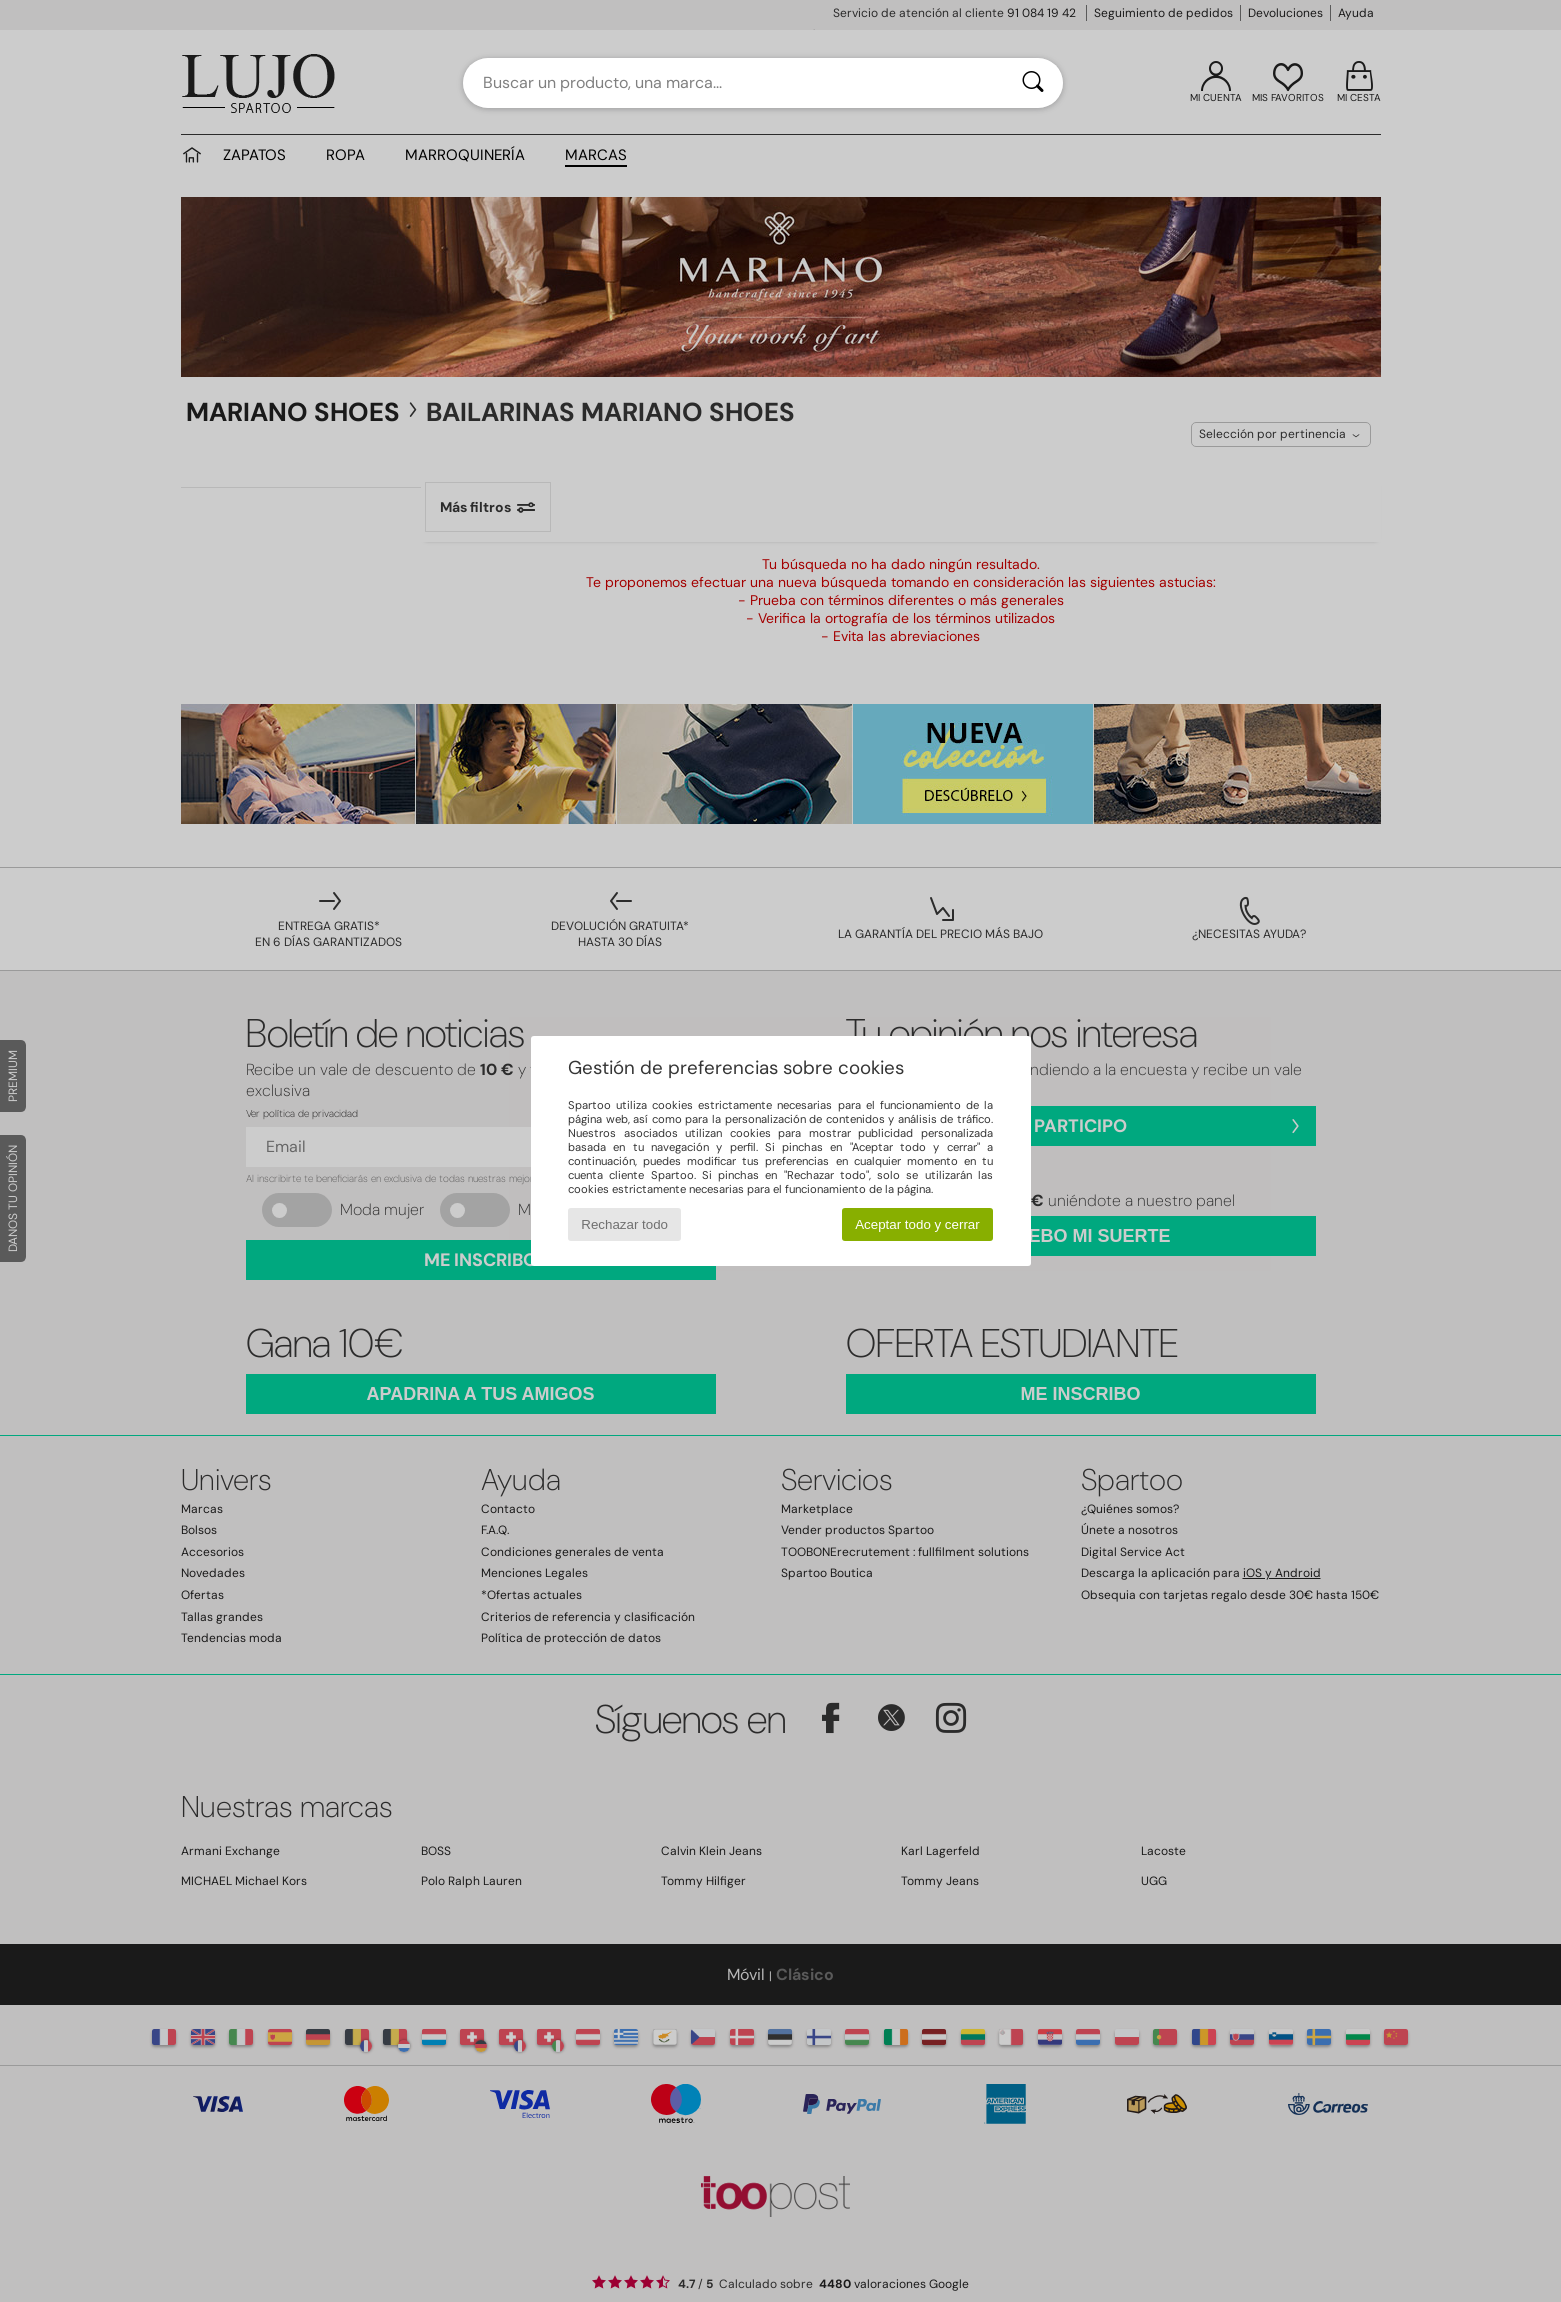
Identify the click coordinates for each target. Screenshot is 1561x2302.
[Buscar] (1033, 83)
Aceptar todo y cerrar (917, 1224)
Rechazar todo (624, 1224)
